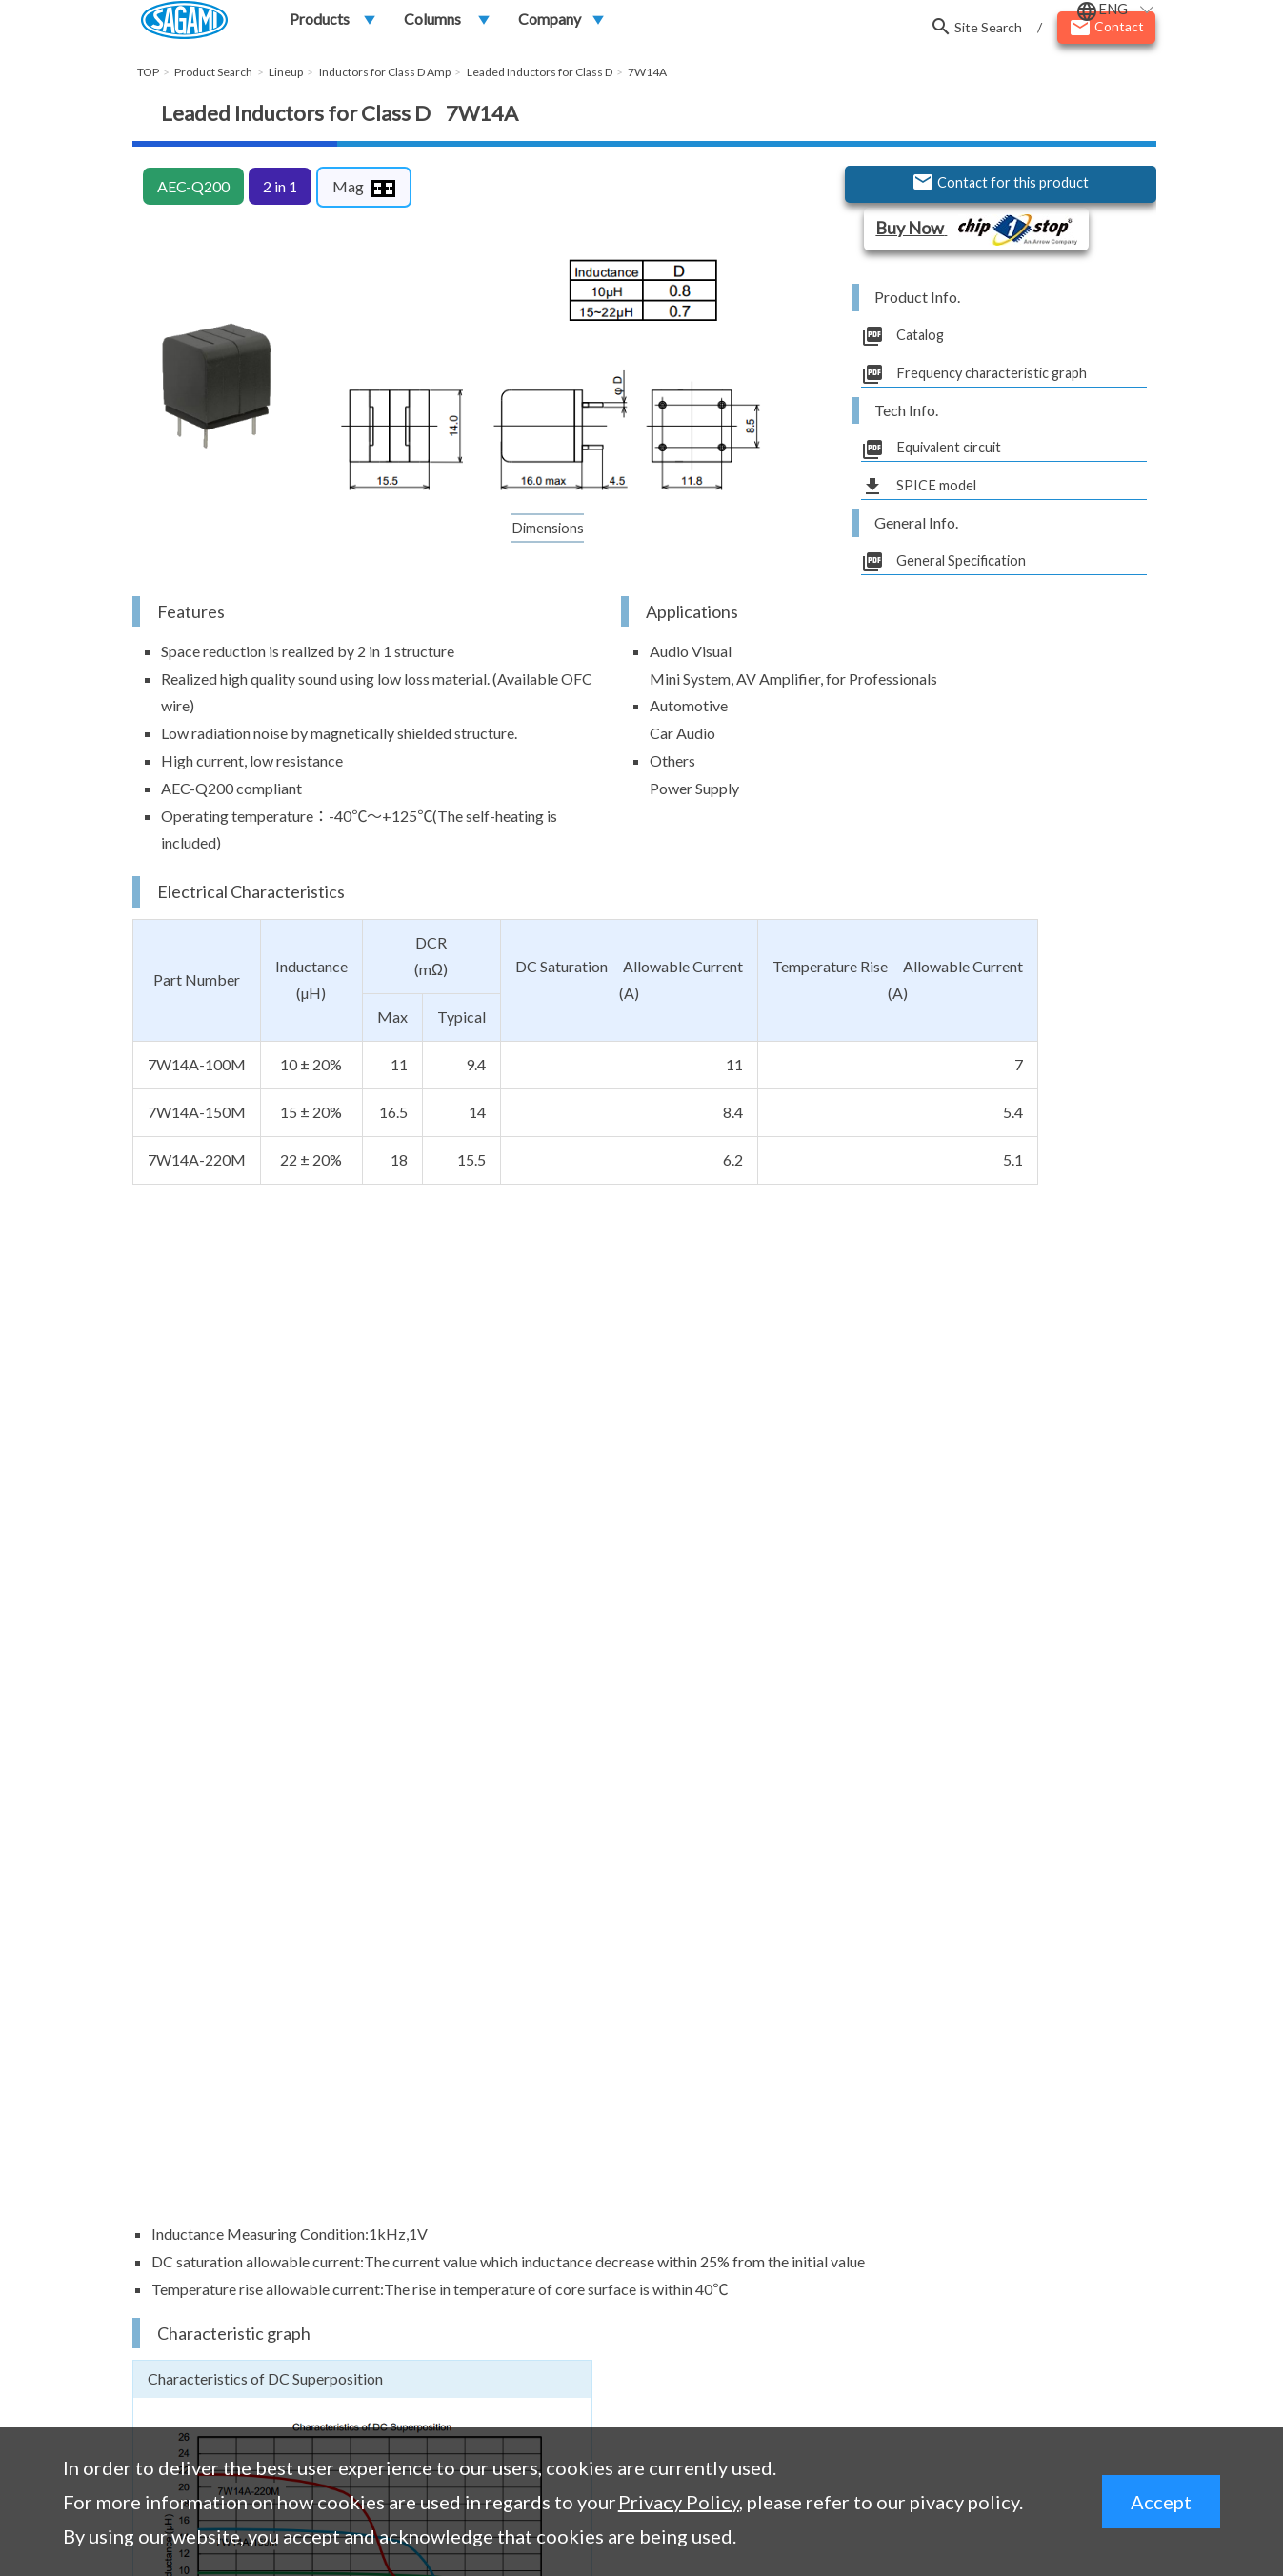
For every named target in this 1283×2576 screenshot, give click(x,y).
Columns (432, 25)
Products (320, 25)
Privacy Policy (678, 2501)
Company (549, 25)
